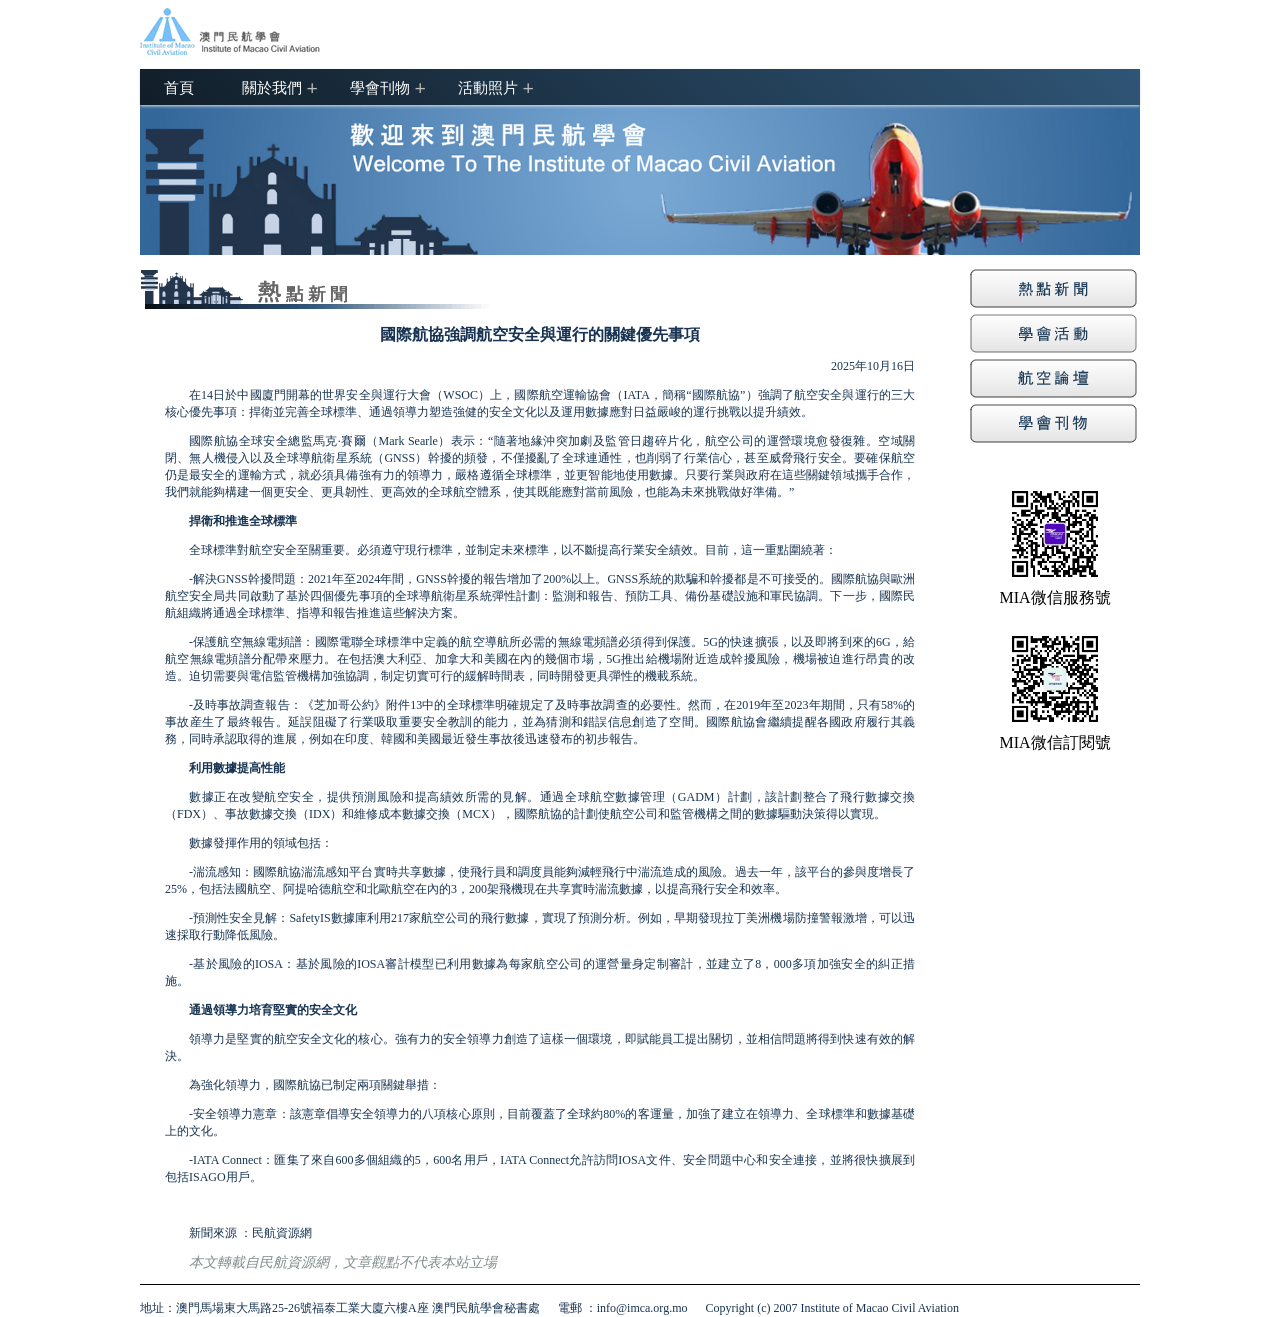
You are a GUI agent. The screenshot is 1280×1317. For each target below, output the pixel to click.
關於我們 (272, 87)
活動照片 (488, 87)
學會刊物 (380, 87)
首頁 (179, 87)
